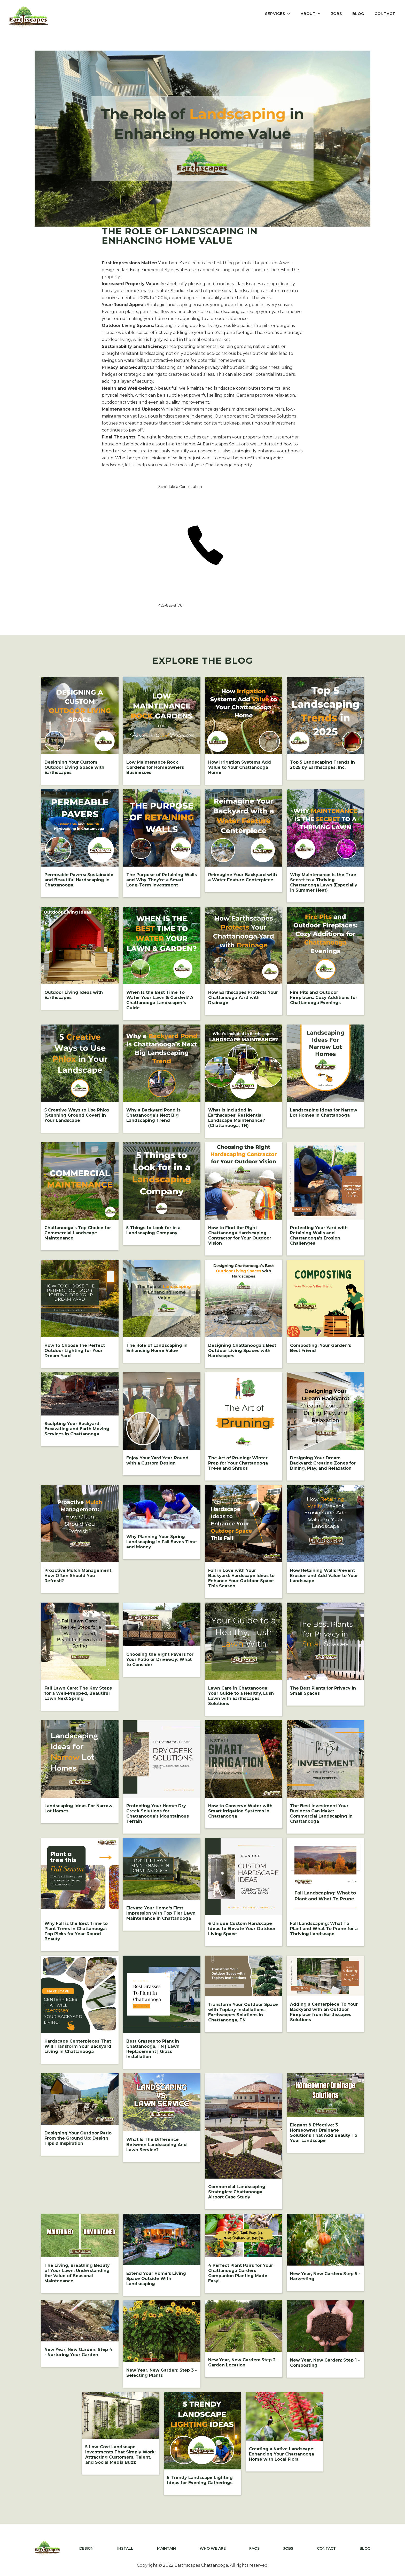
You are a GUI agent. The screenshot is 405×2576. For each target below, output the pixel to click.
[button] (277, 13)
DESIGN (86, 2548)
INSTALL (125, 2548)
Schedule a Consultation (180, 486)
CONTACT (385, 13)
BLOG (358, 13)
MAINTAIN (166, 2548)
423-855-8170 (170, 605)
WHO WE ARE (213, 2548)
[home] (28, 17)
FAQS (254, 2548)
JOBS (336, 13)
